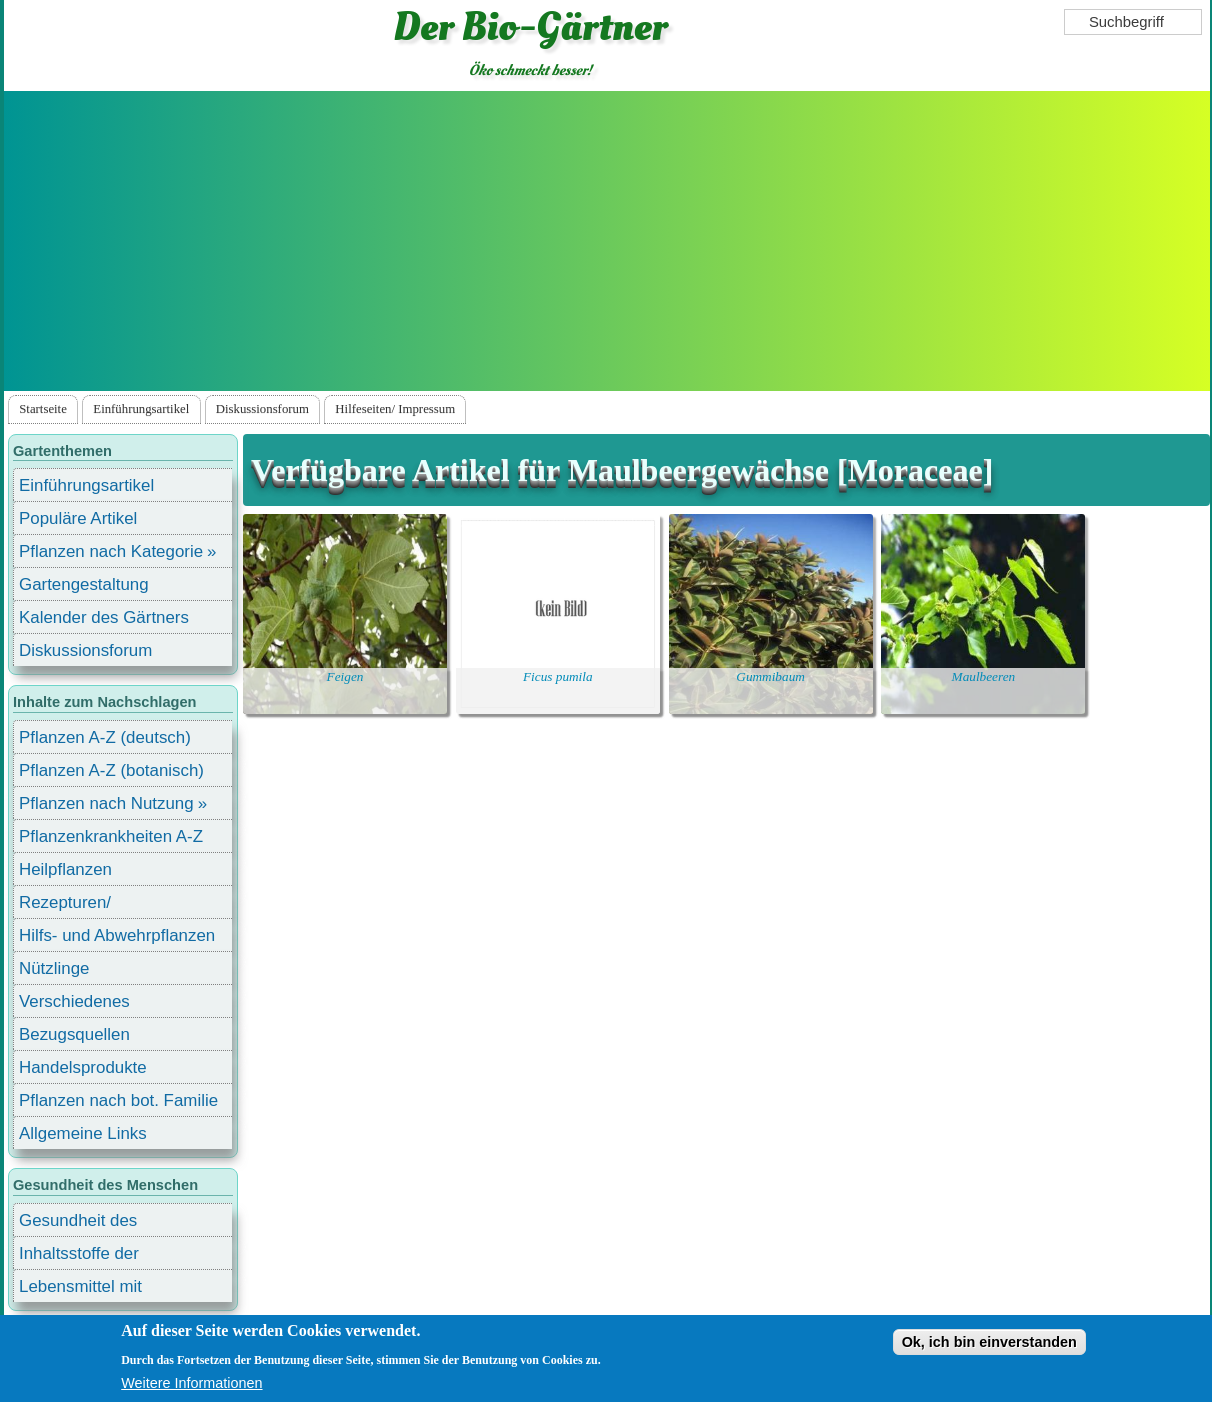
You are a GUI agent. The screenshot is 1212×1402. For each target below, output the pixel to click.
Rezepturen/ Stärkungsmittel (77, 905)
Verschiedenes (74, 1001)
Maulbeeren (984, 676)
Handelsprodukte (83, 1067)
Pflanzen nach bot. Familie (118, 1100)
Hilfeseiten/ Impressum (395, 409)
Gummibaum (770, 676)
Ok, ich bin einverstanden (989, 1342)
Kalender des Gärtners (104, 617)
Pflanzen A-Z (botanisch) (111, 770)
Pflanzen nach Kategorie (111, 551)
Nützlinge (54, 968)
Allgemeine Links (83, 1133)
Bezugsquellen (74, 1034)
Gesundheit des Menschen (78, 1223)
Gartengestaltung (84, 584)
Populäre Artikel (78, 518)
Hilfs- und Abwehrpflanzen (117, 935)
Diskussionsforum (262, 409)
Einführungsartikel (141, 409)
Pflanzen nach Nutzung (106, 803)
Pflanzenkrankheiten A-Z (111, 836)
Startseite (43, 409)
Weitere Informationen (191, 1383)
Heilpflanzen (65, 869)
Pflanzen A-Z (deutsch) (105, 737)
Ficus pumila (558, 676)
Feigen (345, 676)
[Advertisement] (607, 241)
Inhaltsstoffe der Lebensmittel (79, 1256)
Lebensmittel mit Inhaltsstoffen (80, 1289)
